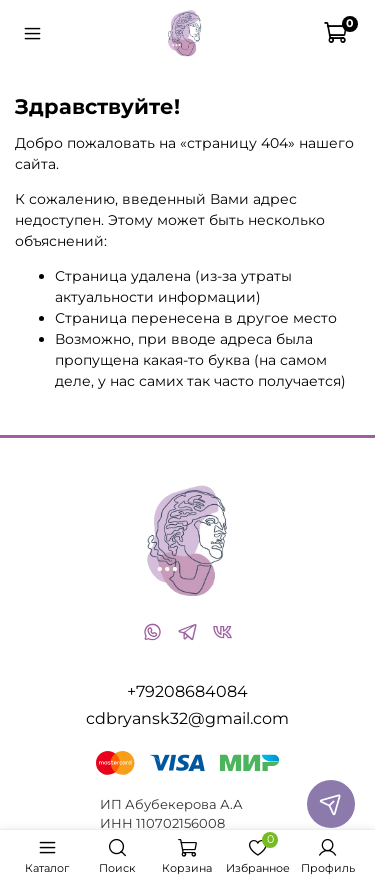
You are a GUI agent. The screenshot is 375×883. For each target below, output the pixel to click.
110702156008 (180, 823)
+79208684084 (187, 691)
